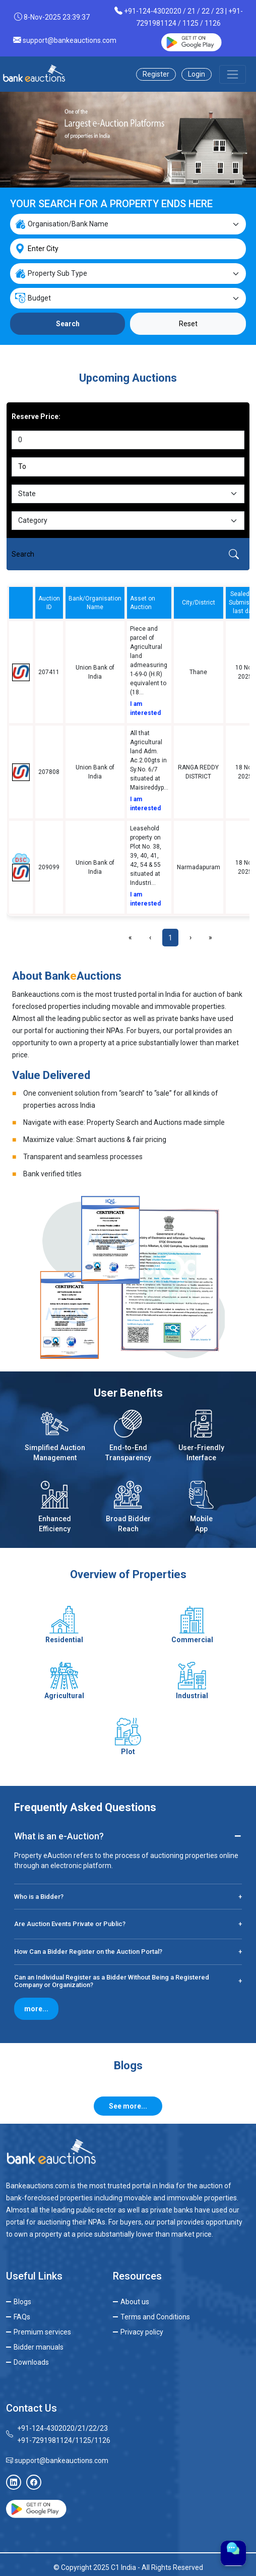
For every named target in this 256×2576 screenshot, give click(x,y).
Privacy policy (141, 2332)
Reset (188, 324)
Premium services (42, 2332)
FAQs (22, 2317)
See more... (128, 2106)
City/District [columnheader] (198, 602)
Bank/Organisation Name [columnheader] (95, 603)
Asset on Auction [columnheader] (142, 603)
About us (134, 2302)
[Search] (112, 554)
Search (68, 324)
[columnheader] (21, 603)
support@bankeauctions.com (69, 40)
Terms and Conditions (155, 2317)
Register (156, 74)
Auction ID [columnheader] (49, 603)
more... (36, 2009)
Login (196, 74)
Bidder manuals (38, 2347)
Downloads (31, 2362)
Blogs (22, 2302)
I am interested (145, 708)
